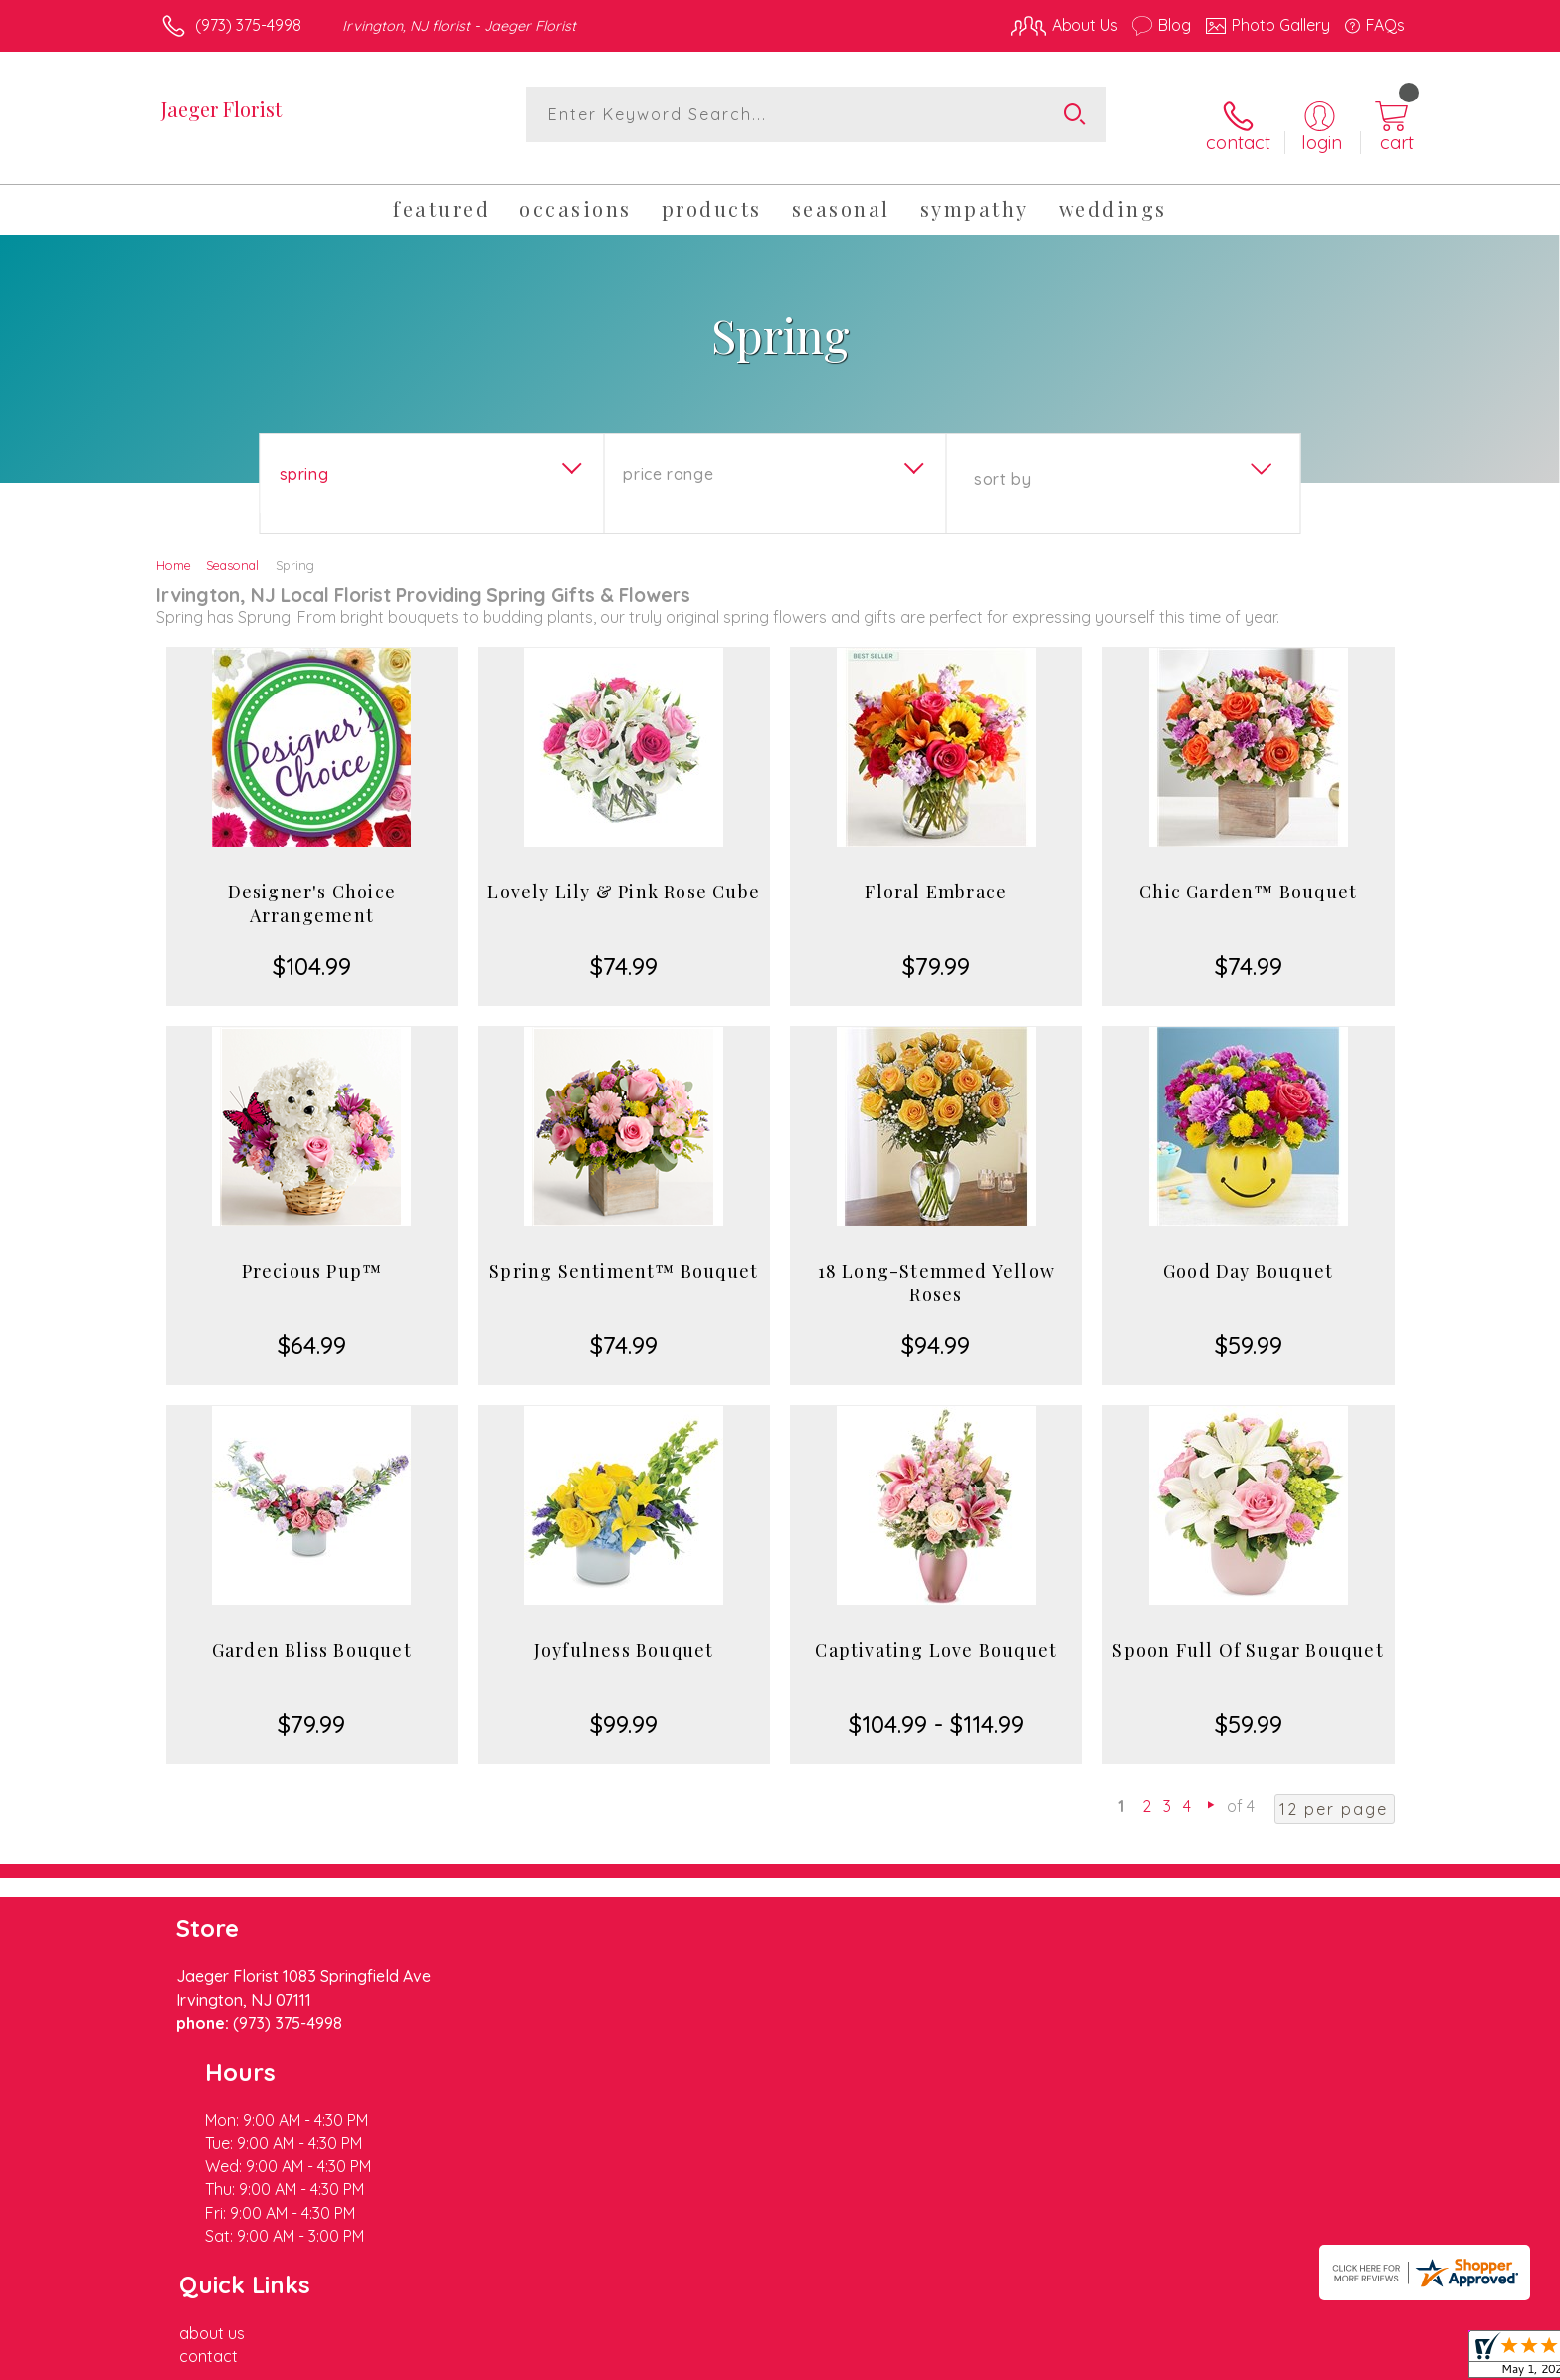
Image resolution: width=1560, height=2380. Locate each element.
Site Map (1351, 2359)
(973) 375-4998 (248, 25)
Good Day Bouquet (1248, 1253)
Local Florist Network (1228, 2359)
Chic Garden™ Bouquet (1248, 874)
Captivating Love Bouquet (936, 1632)
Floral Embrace (936, 874)
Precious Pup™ (312, 1253)
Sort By (1002, 461)
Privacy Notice (1086, 2359)
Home (173, 547)
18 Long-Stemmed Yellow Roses (936, 1265)
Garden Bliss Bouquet (312, 1632)
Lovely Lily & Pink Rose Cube (624, 874)
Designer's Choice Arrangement (312, 885)
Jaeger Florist (221, 109)
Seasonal (232, 547)
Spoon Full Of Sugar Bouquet (1247, 1632)
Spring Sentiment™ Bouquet (623, 1253)
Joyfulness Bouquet (624, 1632)
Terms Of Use (969, 2359)
